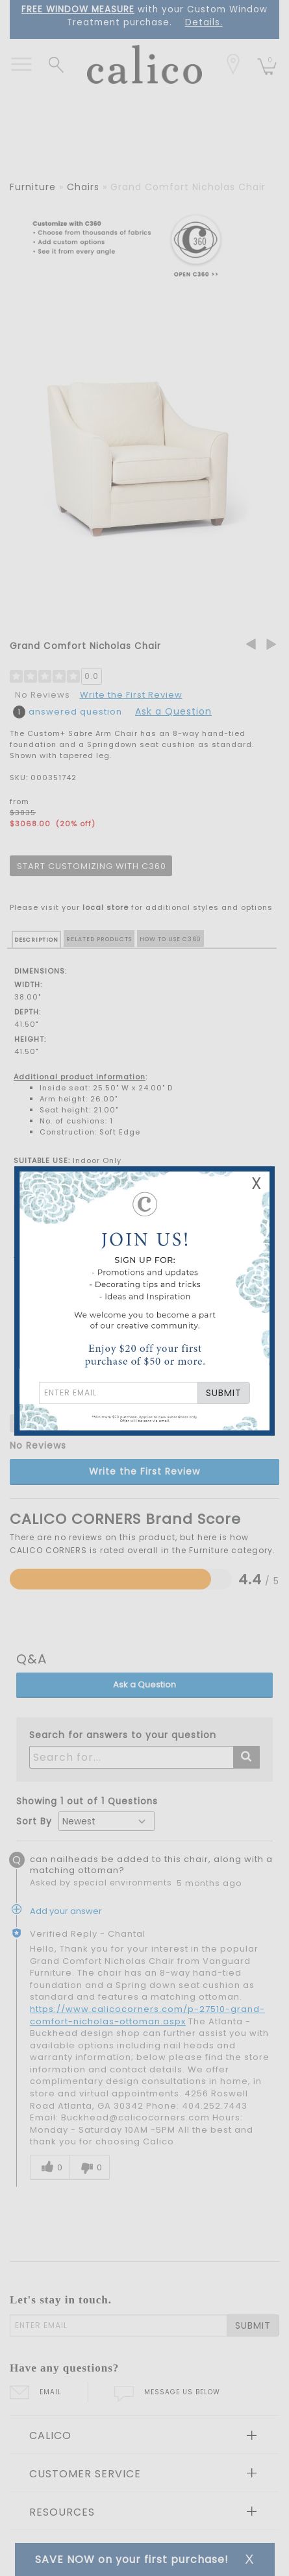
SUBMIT (224, 1392)
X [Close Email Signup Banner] (256, 1183)
